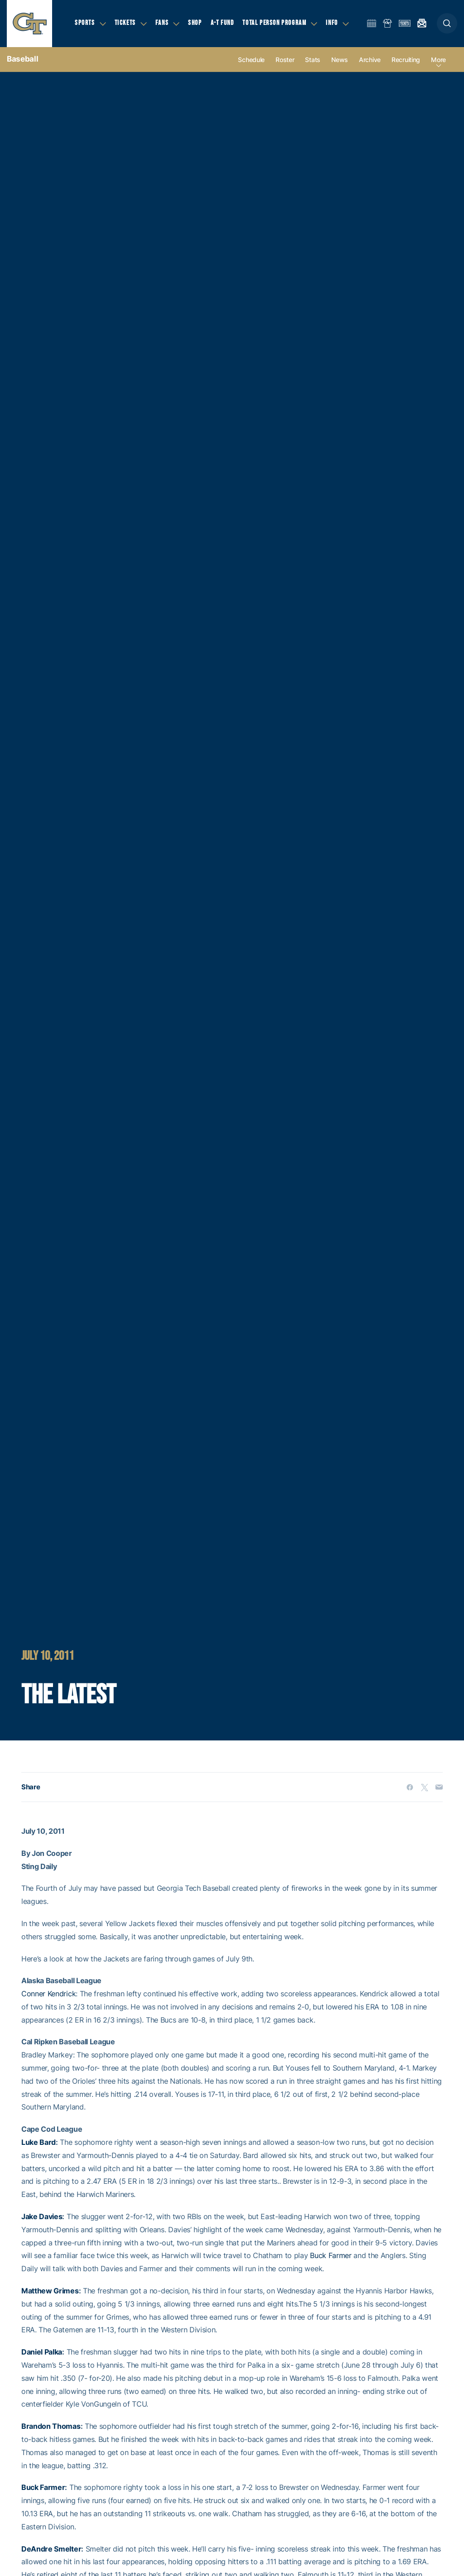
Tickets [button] (125, 23)
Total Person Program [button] (274, 23)
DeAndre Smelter (51, 2548)
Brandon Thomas (51, 2426)
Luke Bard (38, 2142)
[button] (447, 23)
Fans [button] (162, 23)
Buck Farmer (330, 2255)
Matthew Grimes (50, 2290)
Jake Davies (41, 2216)
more (438, 59)
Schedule (251, 59)
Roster (285, 59)
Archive (370, 59)
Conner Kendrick (48, 1993)
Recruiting (406, 59)
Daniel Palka (41, 2351)
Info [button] (332, 23)
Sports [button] (85, 23)
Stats (312, 59)
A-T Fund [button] (222, 23)
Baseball (22, 58)
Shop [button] (195, 23)
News (339, 59)
